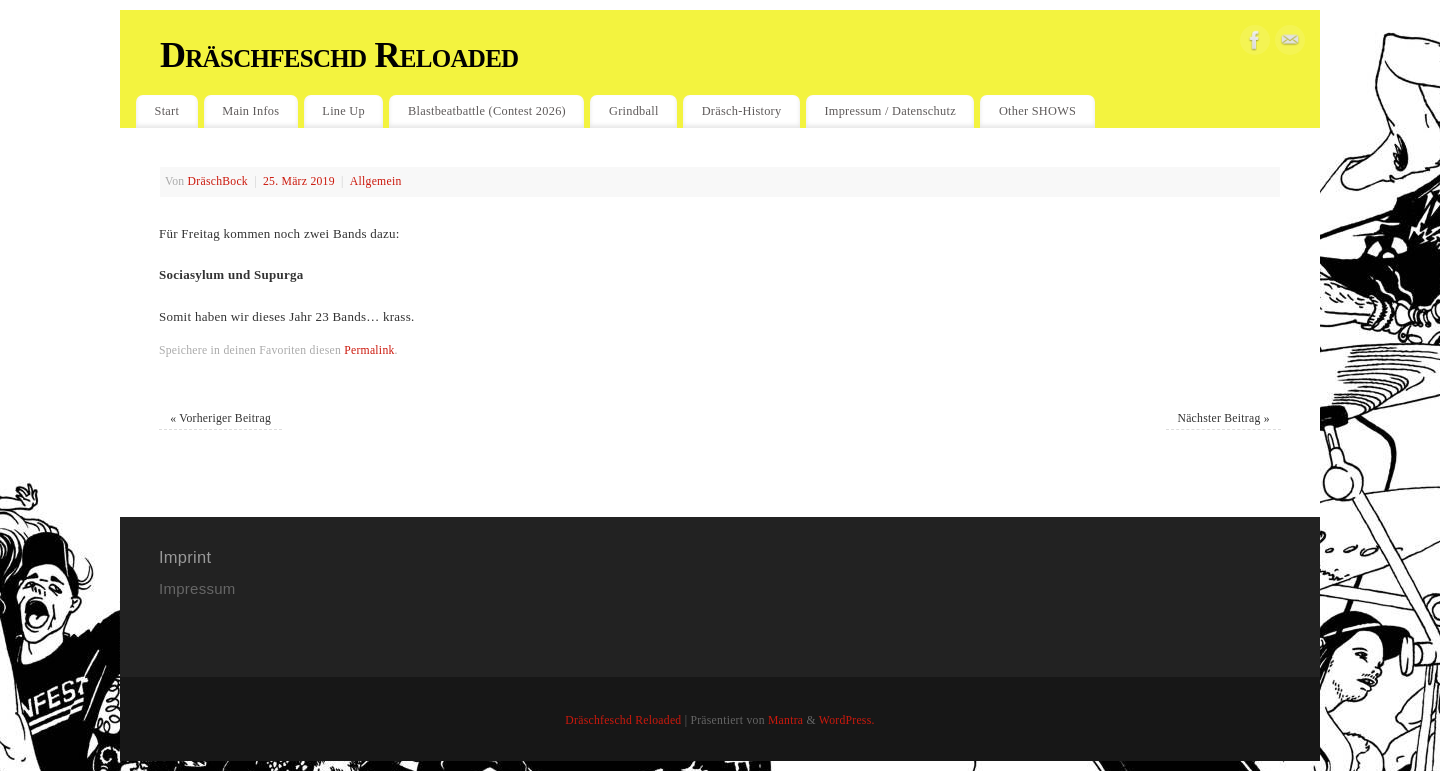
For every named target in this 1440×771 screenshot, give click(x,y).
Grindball (634, 111)
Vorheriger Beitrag (220, 418)
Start (167, 111)
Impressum (199, 588)
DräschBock (218, 181)
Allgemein (376, 181)
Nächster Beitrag (1223, 418)
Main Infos (250, 111)
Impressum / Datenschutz (889, 111)
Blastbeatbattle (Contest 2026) (487, 111)
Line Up (343, 111)
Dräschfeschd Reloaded (339, 55)
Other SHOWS (1037, 111)
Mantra (785, 720)
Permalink (369, 350)
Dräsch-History (742, 111)
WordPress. (847, 720)
